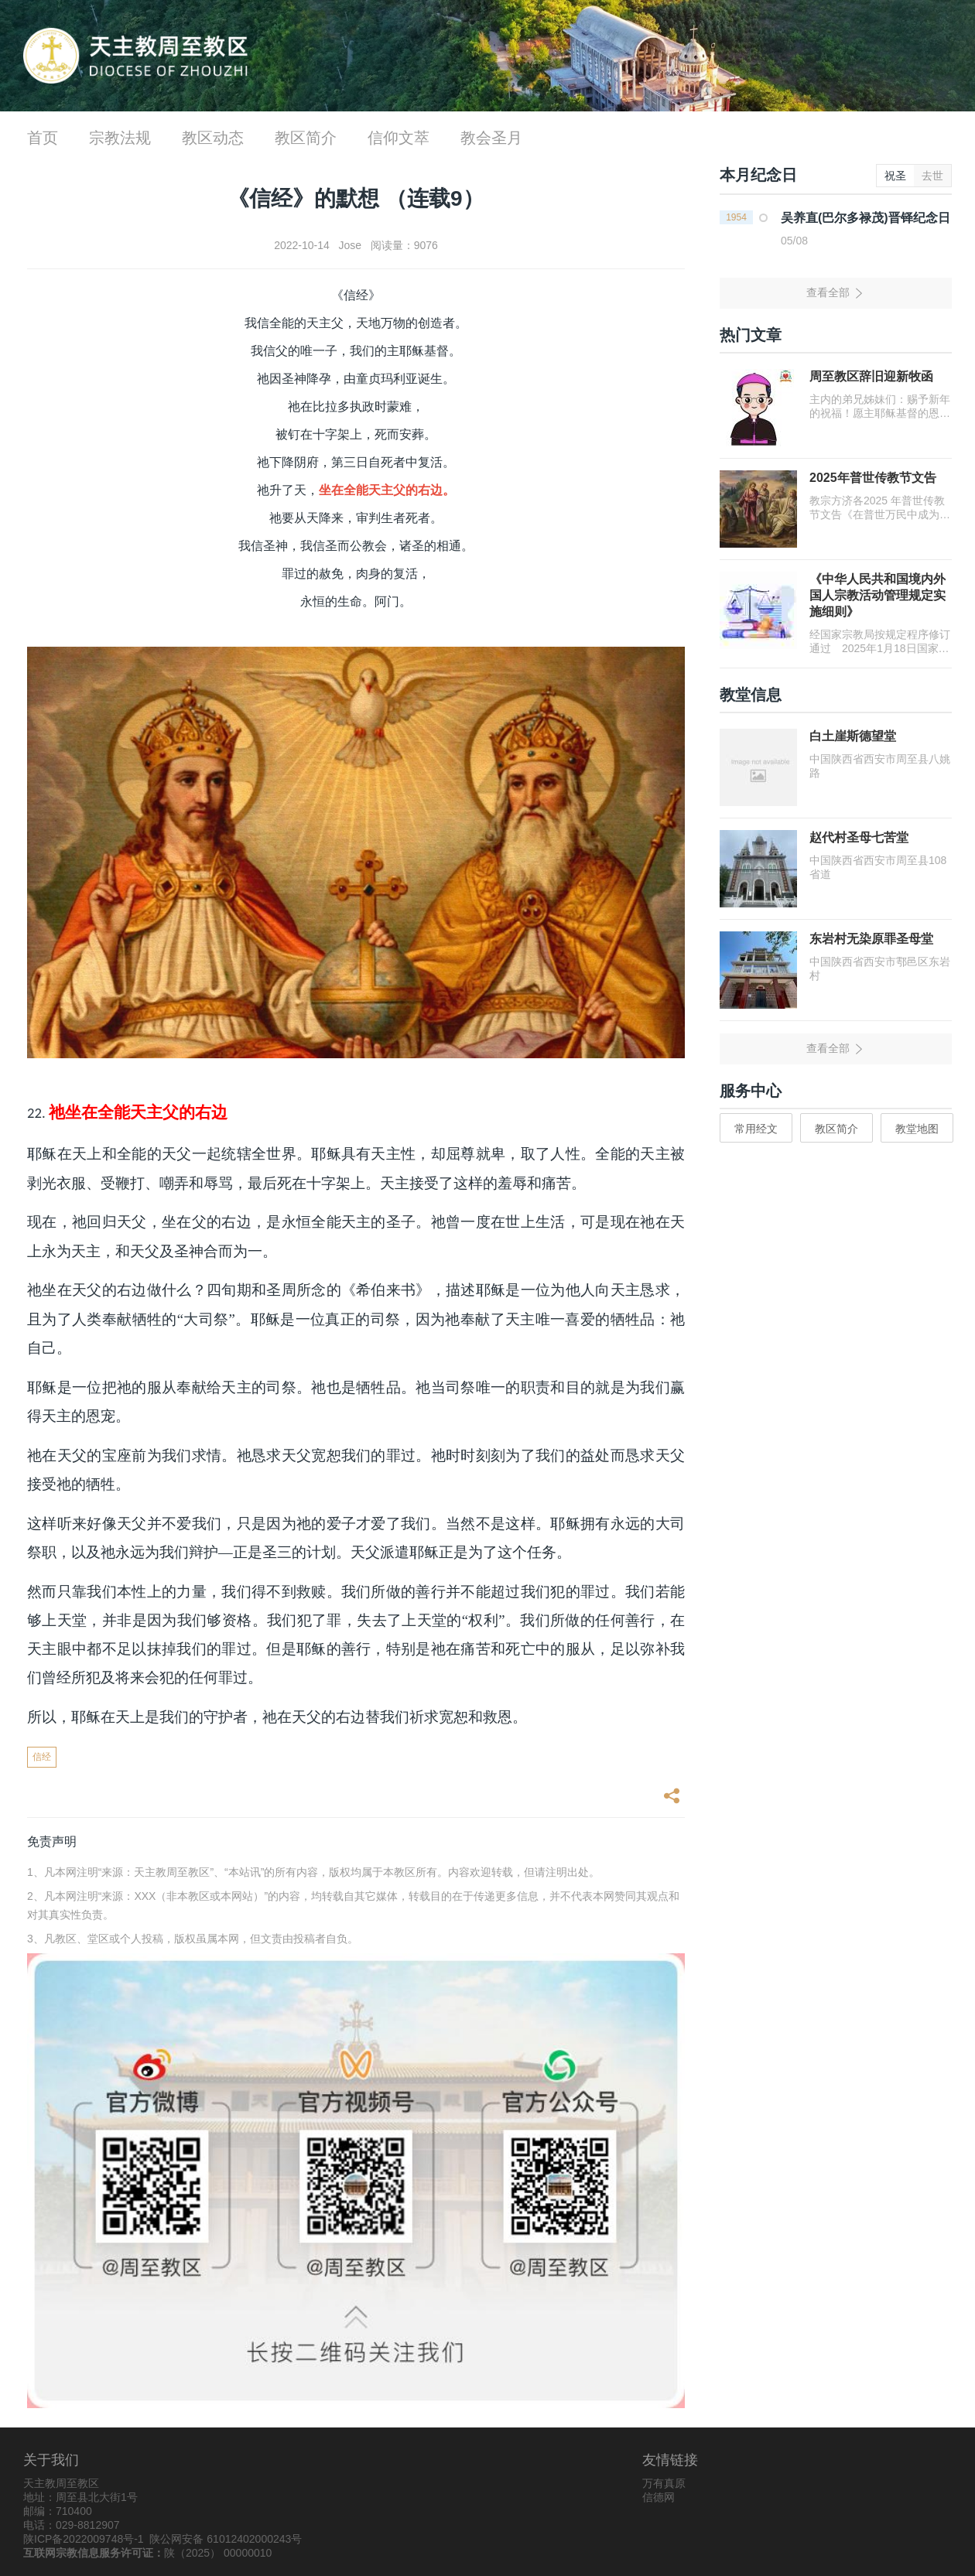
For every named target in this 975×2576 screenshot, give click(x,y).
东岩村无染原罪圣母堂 (871, 938)
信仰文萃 (398, 137)
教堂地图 (917, 1128)
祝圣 (895, 175)
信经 (41, 1756)
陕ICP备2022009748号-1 (83, 2539)
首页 (42, 137)
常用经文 (756, 1128)
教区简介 (306, 137)
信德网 (658, 2497)
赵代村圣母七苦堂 (858, 837)
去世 (932, 175)
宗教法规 (120, 137)
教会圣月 (491, 137)
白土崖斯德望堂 (852, 736)
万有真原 (664, 2483)
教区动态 (213, 137)
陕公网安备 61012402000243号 (225, 2539)
